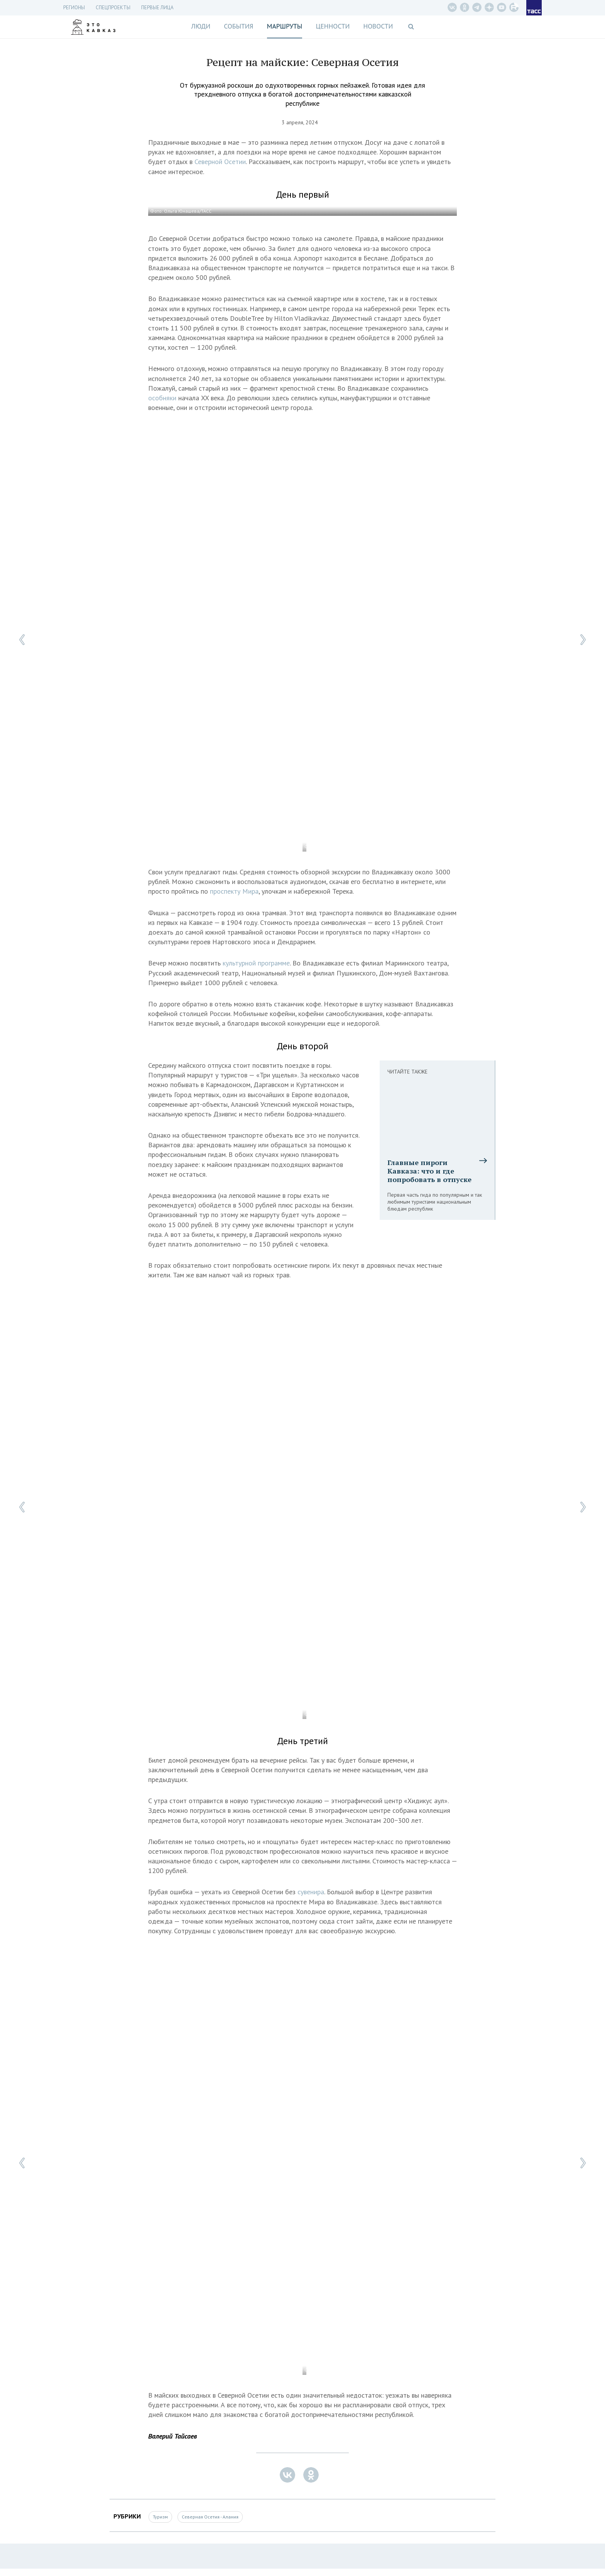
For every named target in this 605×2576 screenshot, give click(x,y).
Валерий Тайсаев (172, 2436)
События (238, 26)
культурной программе (256, 963)
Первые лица (157, 7)
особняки (163, 397)
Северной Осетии (220, 161)
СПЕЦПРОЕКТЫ (113, 7)
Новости (378, 26)
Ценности (333, 26)
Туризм (160, 2517)
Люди (200, 26)
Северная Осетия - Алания (210, 2517)
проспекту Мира (234, 891)
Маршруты (284, 26)
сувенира (310, 1891)
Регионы (74, 7)
